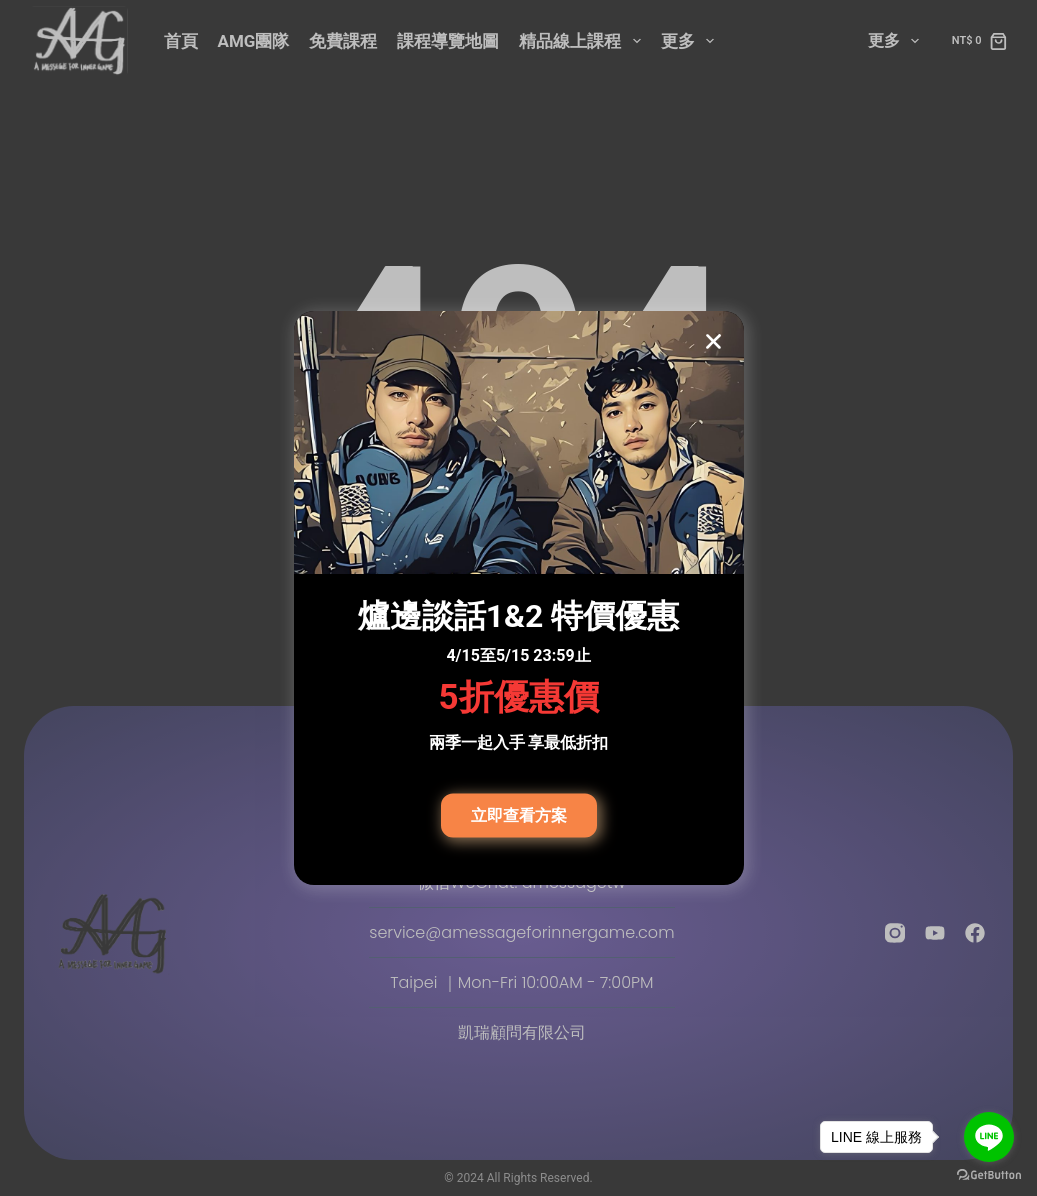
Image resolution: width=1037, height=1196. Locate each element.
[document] (518, 598)
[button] (713, 341)
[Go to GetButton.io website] (989, 1175)
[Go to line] (989, 1137)
